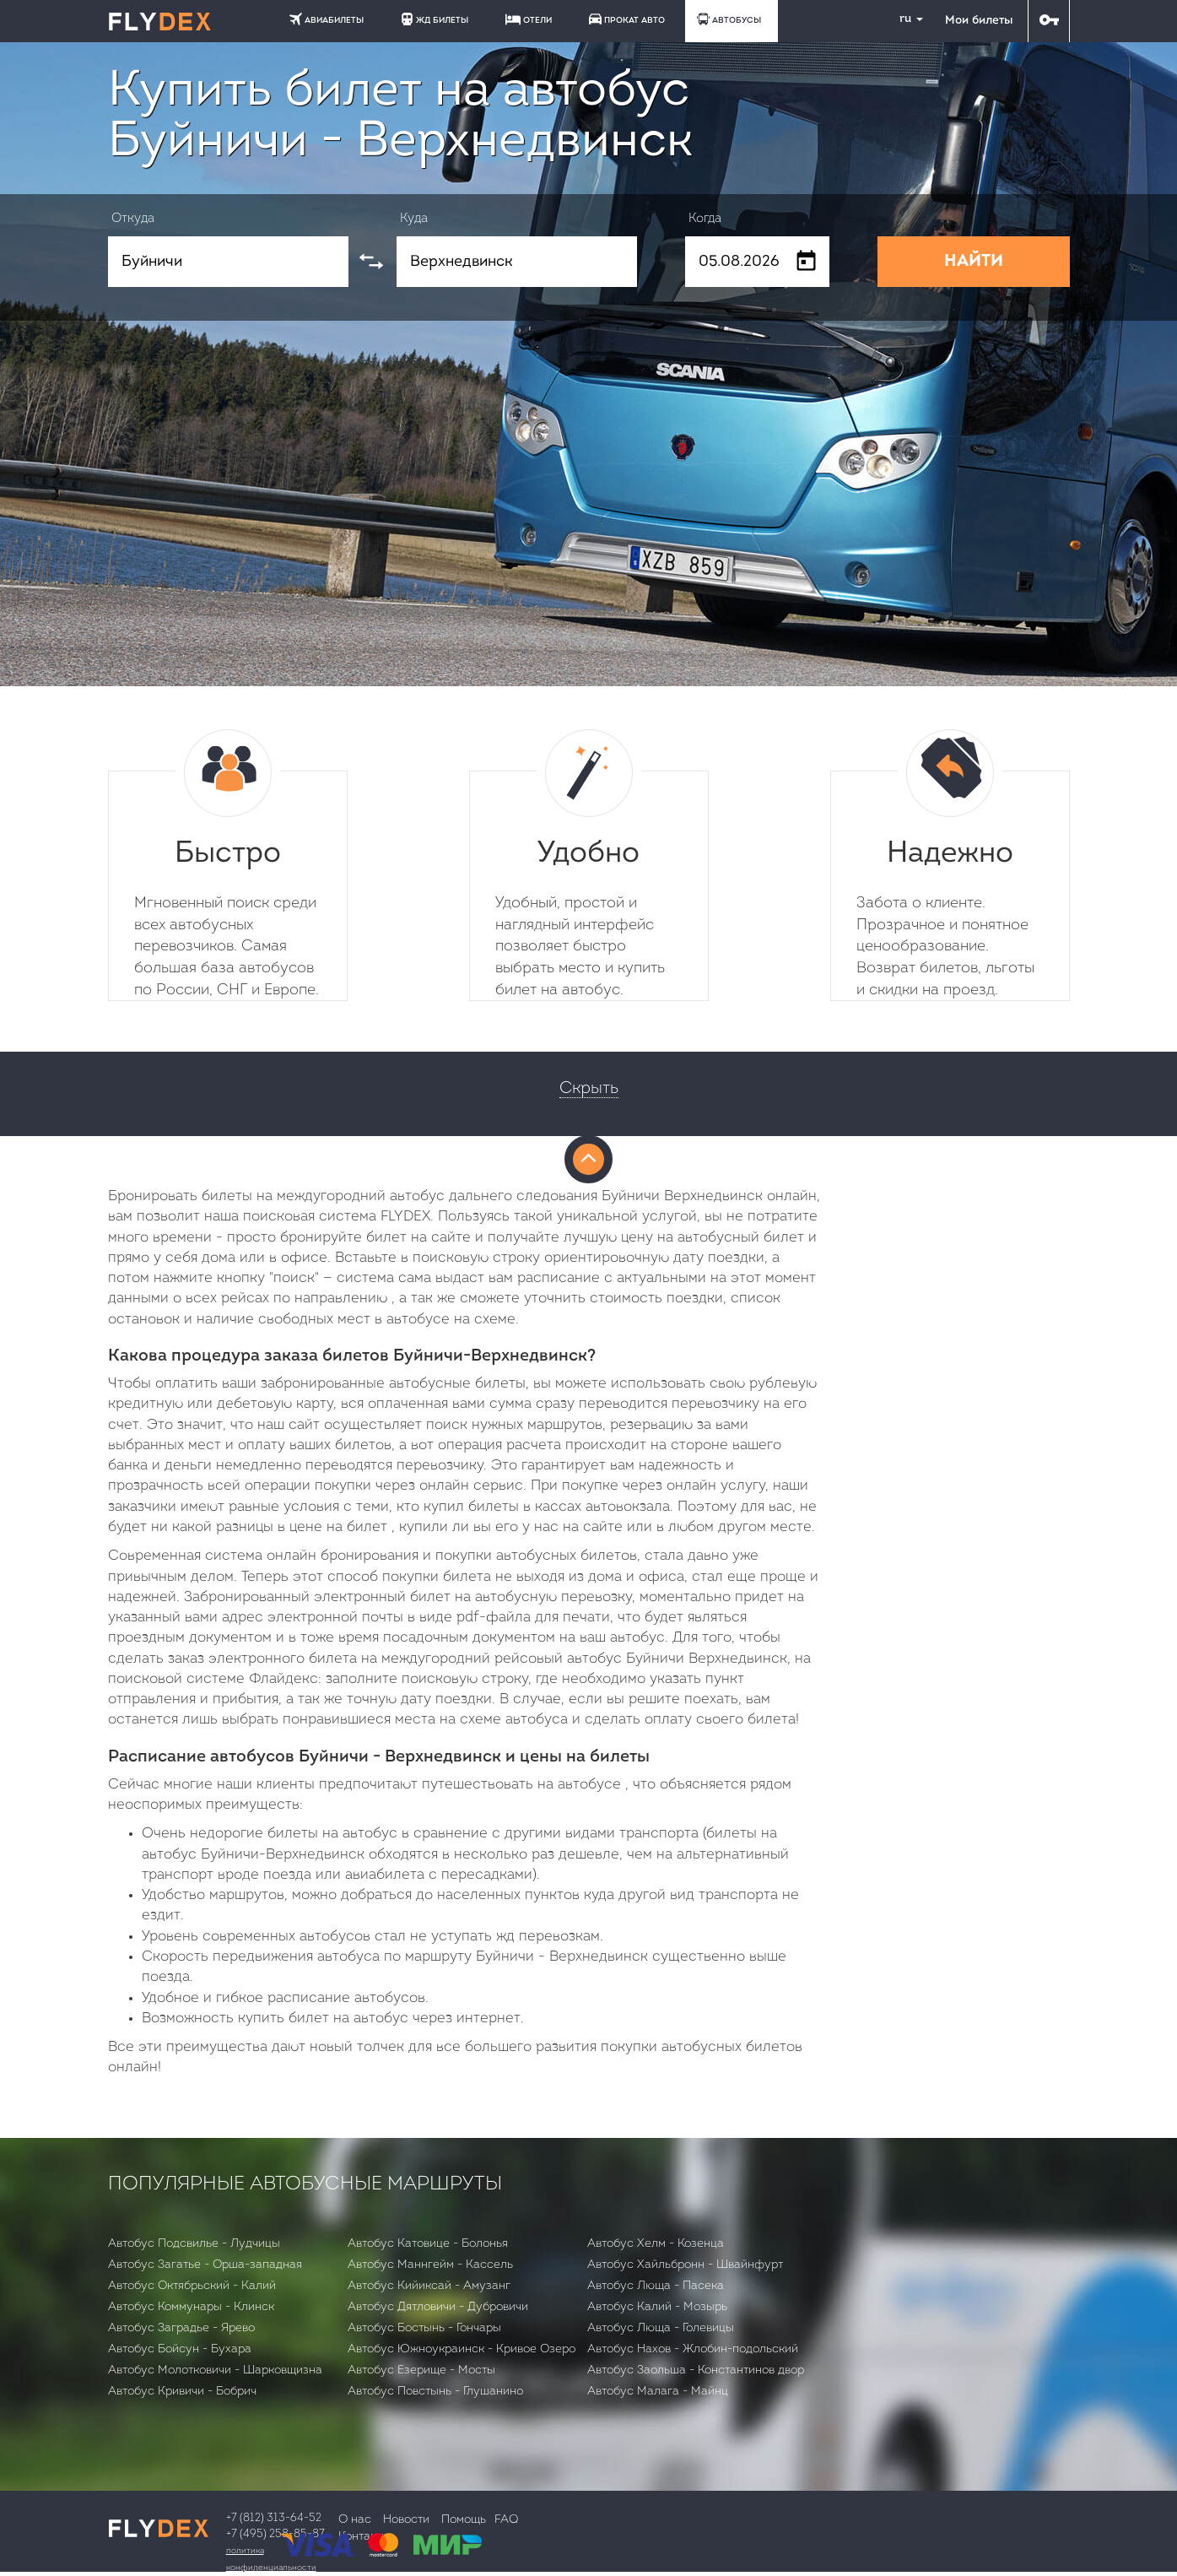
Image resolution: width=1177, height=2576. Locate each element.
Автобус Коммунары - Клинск (191, 2307)
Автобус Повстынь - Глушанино (435, 2391)
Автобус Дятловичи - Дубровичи (438, 2307)
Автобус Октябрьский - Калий (192, 2286)
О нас (354, 2520)
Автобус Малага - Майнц (657, 2391)
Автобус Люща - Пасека (655, 2286)
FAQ (506, 2520)
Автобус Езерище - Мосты (421, 2370)
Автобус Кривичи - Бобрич (182, 2391)
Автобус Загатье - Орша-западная (205, 2265)
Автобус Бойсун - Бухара (179, 2349)
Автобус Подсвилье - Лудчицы (194, 2244)
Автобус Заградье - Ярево (181, 2328)
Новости (406, 2520)
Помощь (463, 2520)
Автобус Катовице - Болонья (428, 2244)
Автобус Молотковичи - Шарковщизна (215, 2370)
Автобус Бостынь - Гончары (424, 2328)
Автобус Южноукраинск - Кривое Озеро (461, 2349)
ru (904, 19)
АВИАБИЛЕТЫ (326, 19)
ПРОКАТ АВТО (627, 19)
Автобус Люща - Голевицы (660, 2328)
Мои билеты (978, 20)
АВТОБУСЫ (729, 19)
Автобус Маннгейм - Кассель (430, 2265)
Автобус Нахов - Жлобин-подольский (692, 2349)
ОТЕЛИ (528, 19)
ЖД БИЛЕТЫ (434, 19)
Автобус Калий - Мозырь (657, 2307)
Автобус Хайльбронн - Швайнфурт (685, 2265)
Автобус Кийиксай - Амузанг (429, 2286)
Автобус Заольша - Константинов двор (695, 2370)
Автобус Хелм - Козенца (655, 2244)
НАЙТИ (973, 261)
